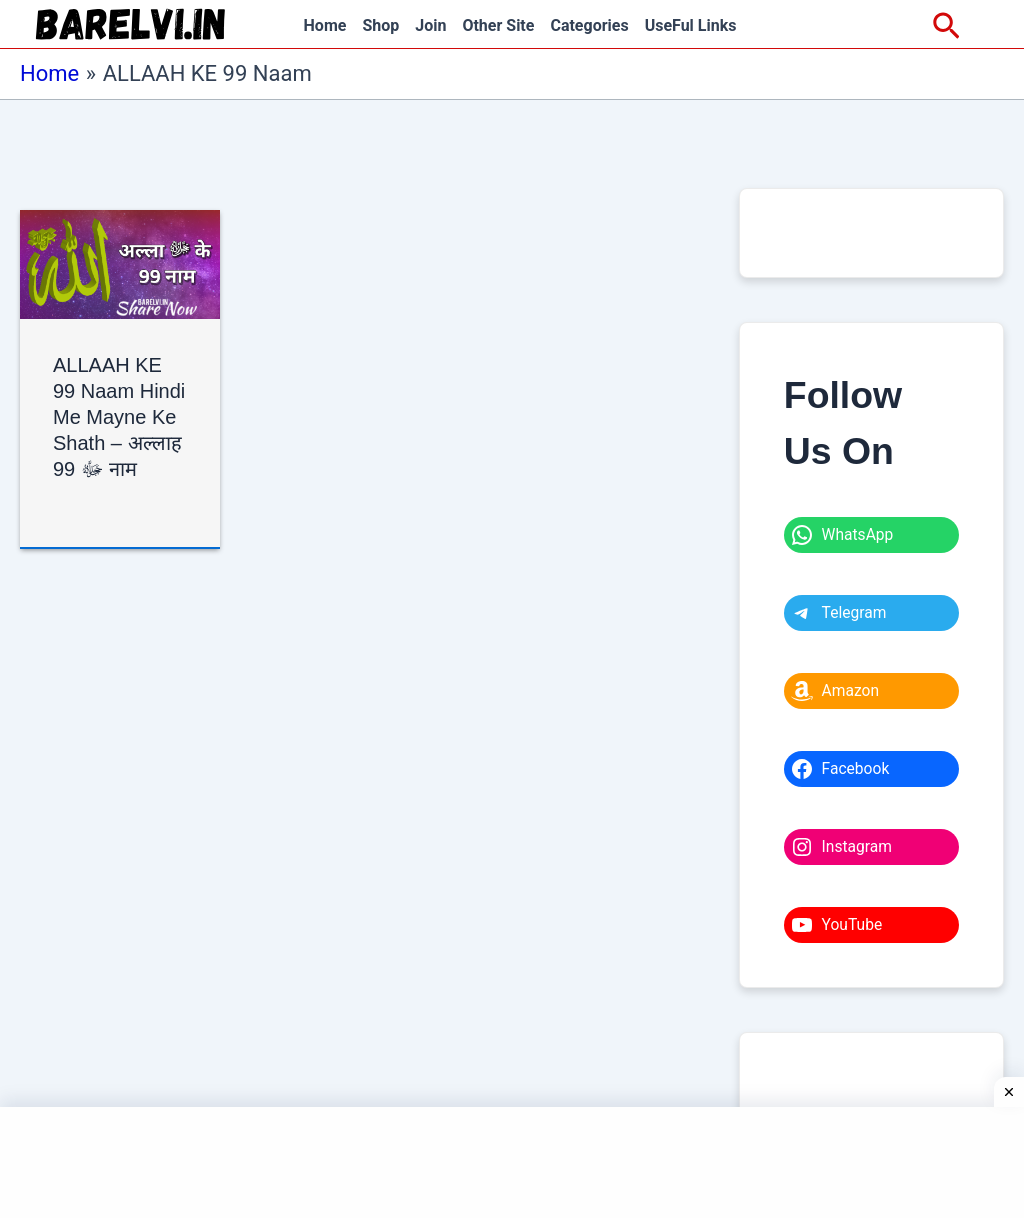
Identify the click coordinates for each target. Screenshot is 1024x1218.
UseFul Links (691, 25)
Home (325, 25)
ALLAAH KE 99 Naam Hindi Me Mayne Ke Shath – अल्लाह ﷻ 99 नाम (120, 417)
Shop (380, 25)
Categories (589, 25)
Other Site (498, 25)
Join (430, 25)
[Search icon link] (946, 27)
